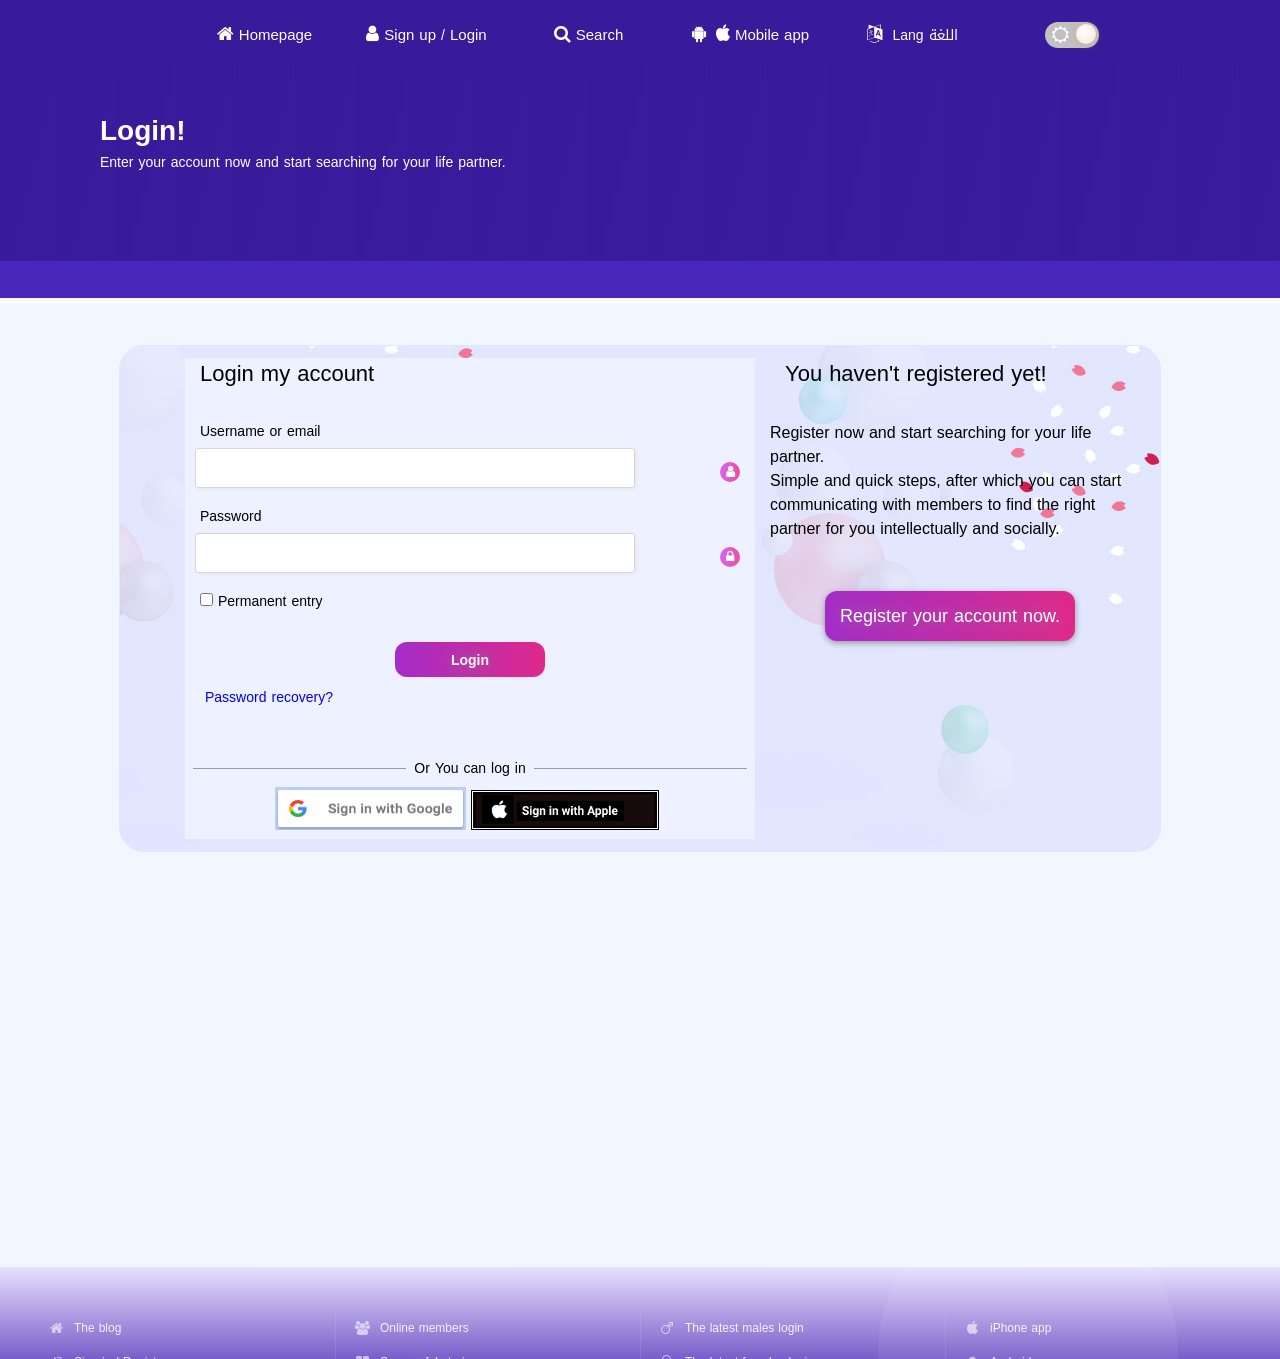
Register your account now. (950, 616)
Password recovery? (269, 697)
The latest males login (744, 1328)
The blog (97, 1328)
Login (468, 35)
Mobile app (772, 35)
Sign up (410, 35)
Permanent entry (261, 601)
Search (600, 35)
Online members (424, 1328)
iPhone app (1020, 1328)
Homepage (275, 35)
